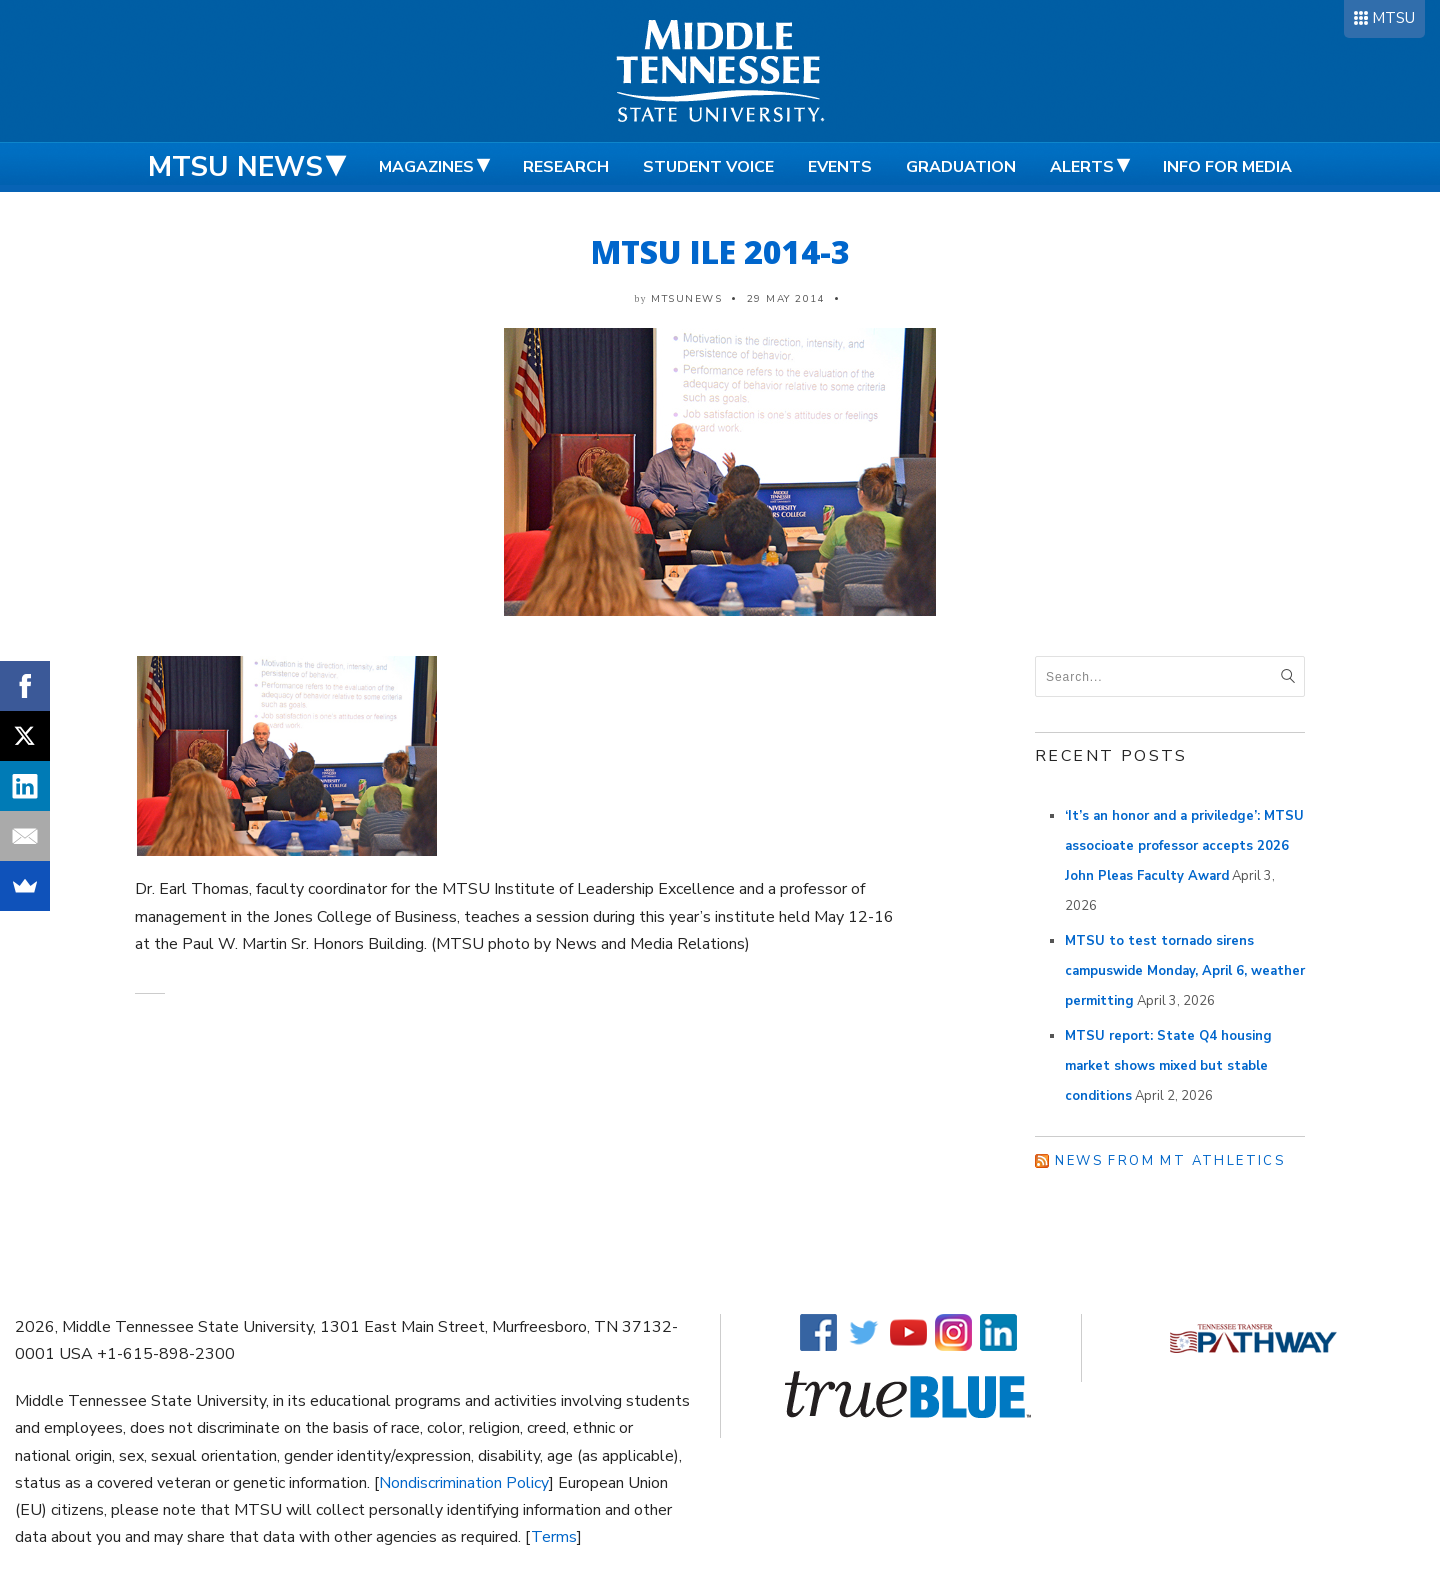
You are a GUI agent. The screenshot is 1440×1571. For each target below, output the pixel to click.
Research (566, 167)
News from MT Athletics (1170, 1161)
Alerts (1082, 167)
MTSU (1393, 18)
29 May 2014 (786, 299)
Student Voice (708, 167)
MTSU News (235, 167)
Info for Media (1227, 167)
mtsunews (686, 299)
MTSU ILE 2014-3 (720, 251)
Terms (554, 1537)
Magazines (426, 167)
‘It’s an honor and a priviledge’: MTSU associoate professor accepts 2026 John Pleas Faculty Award (1184, 846)
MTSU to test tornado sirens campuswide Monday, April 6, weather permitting (1185, 971)
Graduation (961, 167)
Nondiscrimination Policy (464, 1483)
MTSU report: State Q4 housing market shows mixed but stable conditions (1168, 1066)
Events (840, 167)
